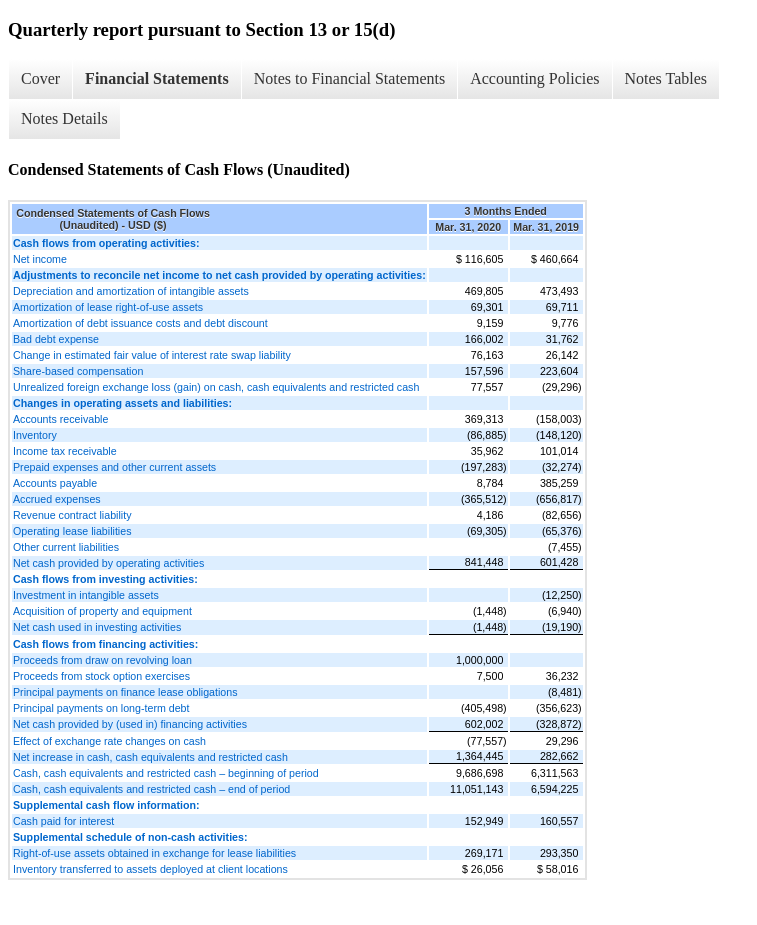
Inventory (35, 435)
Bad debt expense (56, 339)
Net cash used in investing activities (97, 627)
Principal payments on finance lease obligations (125, 692)
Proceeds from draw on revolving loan (102, 660)
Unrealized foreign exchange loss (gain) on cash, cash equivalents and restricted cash (216, 387)
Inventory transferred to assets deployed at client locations (150, 869)
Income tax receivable (65, 451)
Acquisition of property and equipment (102, 611)
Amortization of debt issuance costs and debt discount (140, 323)
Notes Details (64, 118)
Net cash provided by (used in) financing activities (130, 724)
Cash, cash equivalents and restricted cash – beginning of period (166, 773)
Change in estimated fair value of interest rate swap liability (152, 355)
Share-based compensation (78, 371)
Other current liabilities (66, 547)
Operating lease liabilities (72, 531)
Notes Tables (666, 78)
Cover (40, 78)
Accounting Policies (534, 78)
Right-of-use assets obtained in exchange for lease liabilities (154, 853)
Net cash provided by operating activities (108, 563)
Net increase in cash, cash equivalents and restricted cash (150, 757)
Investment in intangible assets (86, 595)
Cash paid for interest (63, 821)
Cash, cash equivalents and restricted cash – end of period (151, 789)
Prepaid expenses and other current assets (114, 467)
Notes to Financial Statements (350, 78)
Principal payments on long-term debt (101, 708)
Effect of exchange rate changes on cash (109, 741)
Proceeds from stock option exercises (101, 676)
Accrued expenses (57, 499)
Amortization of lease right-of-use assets (108, 307)
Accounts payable (55, 483)
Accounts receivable (60, 419)
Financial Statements (157, 78)
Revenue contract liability (72, 515)
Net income (40, 259)
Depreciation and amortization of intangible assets (131, 291)
